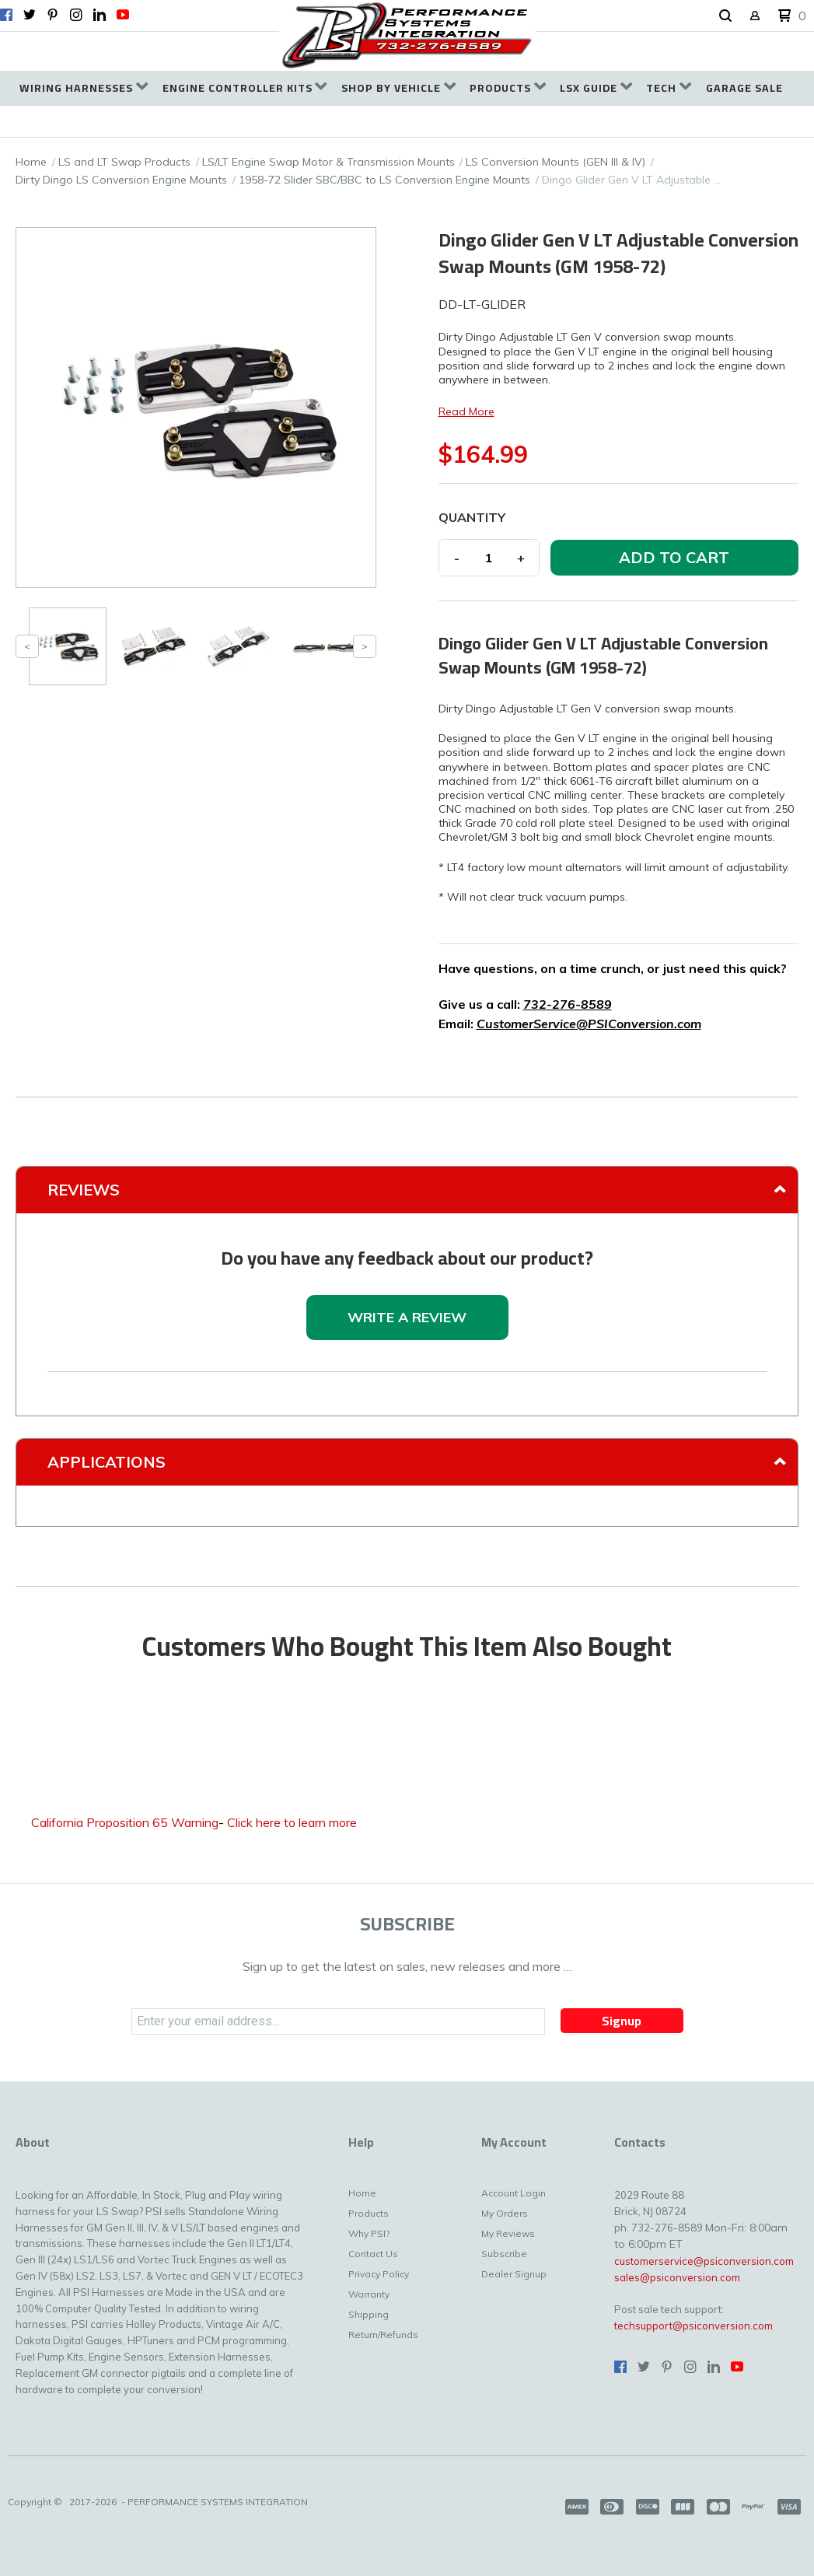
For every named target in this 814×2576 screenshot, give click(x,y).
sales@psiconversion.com (677, 2277)
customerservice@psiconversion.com (704, 2261)
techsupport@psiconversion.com (693, 2325)
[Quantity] (489, 558)
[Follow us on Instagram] (76, 15)
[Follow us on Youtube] (123, 15)
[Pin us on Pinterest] (53, 15)
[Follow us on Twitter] (29, 15)
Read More (466, 411)
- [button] (456, 557)
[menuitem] (83, 88)
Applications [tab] (106, 1462)
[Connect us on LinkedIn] (99, 15)
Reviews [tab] (83, 1189)
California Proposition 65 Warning (124, 1822)
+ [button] (521, 557)
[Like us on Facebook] (6, 15)
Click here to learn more (292, 1822)
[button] (725, 16)
